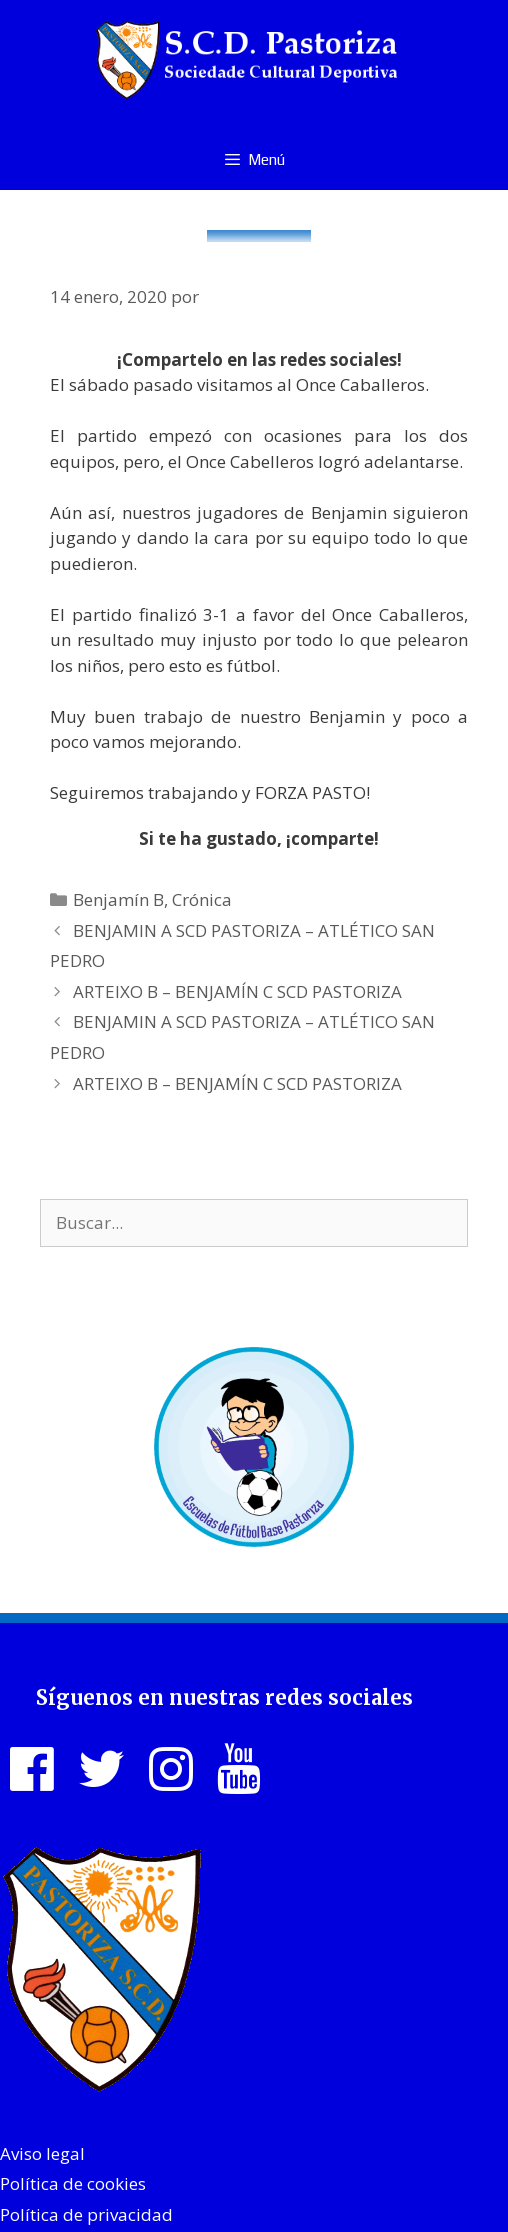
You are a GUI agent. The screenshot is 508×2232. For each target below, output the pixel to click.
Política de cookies (73, 2183)
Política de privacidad (86, 2214)
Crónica (202, 899)
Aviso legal (42, 2153)
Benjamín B (118, 899)
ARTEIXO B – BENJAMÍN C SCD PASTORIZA (237, 991)
